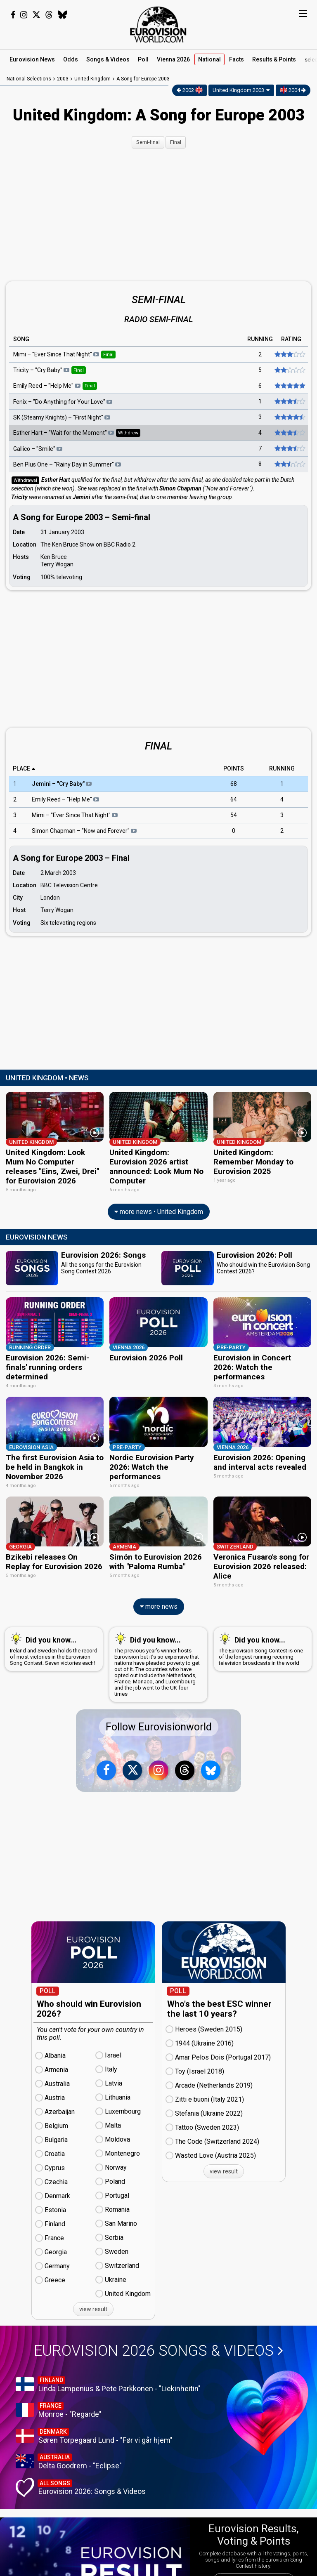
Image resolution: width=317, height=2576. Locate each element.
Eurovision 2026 (158, 2345)
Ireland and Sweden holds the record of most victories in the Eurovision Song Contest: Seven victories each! (53, 1644)
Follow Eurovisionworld (159, 1722)
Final (175, 142)
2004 (293, 90)
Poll (143, 59)
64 (233, 800)
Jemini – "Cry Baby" (62, 784)
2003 (63, 79)
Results (274, 59)
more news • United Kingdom (158, 1210)
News (32, 59)
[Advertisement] (158, 213)
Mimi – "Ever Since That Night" (75, 815)
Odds (70, 59)
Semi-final (148, 142)
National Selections (29, 79)
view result (93, 2304)
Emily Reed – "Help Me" (65, 800)
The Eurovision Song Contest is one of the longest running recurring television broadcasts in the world (261, 1644)
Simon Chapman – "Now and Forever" (84, 831)
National (209, 59)
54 (233, 815)
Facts (236, 59)
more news (158, 1601)
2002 (190, 90)
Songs (108, 59)
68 (233, 784)
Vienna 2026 (173, 59)
